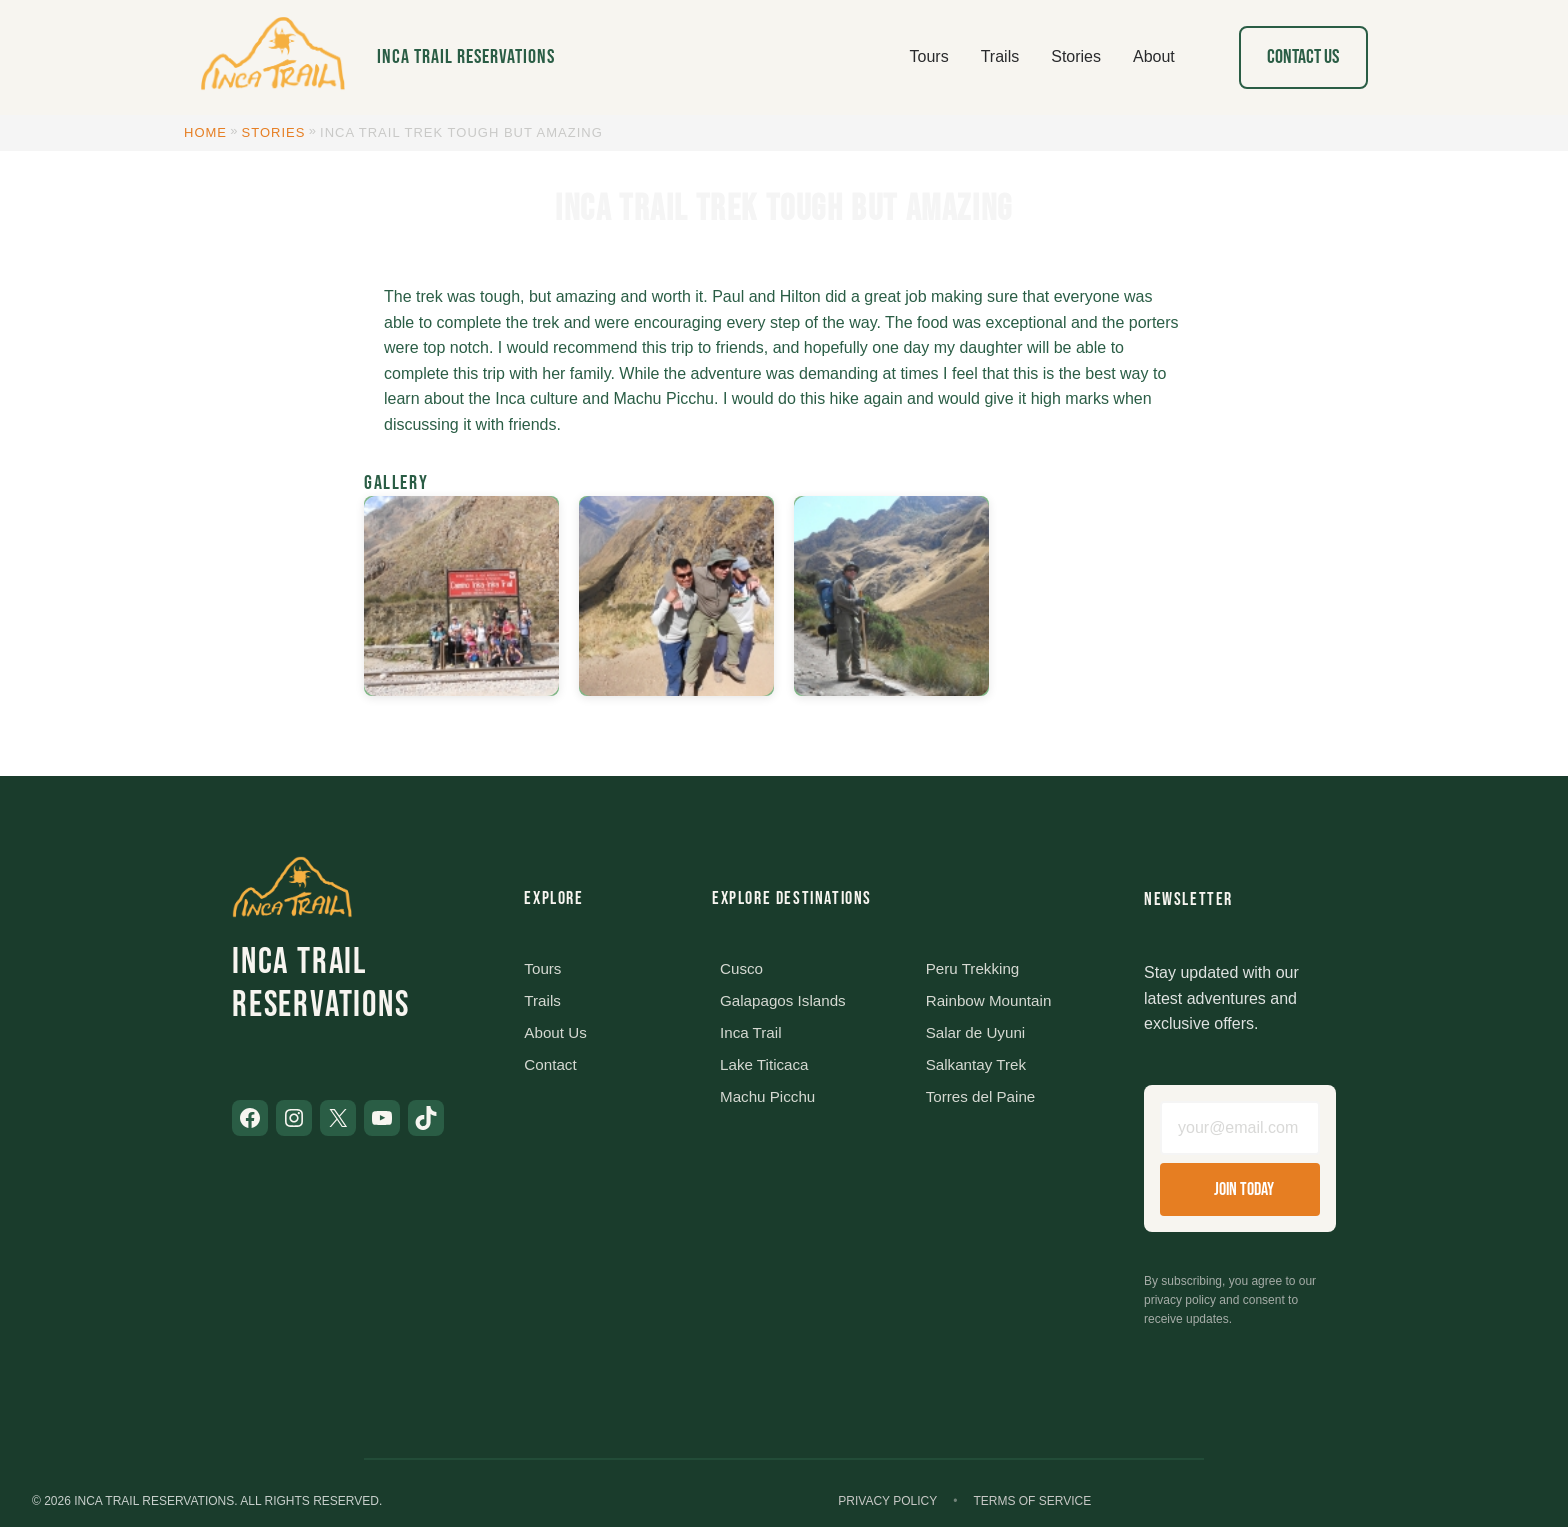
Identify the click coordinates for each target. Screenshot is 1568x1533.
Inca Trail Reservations (466, 57)
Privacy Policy (887, 1507)
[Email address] (1240, 1131)
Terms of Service (1032, 1507)
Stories (274, 132)
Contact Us (1303, 57)
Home (205, 132)
